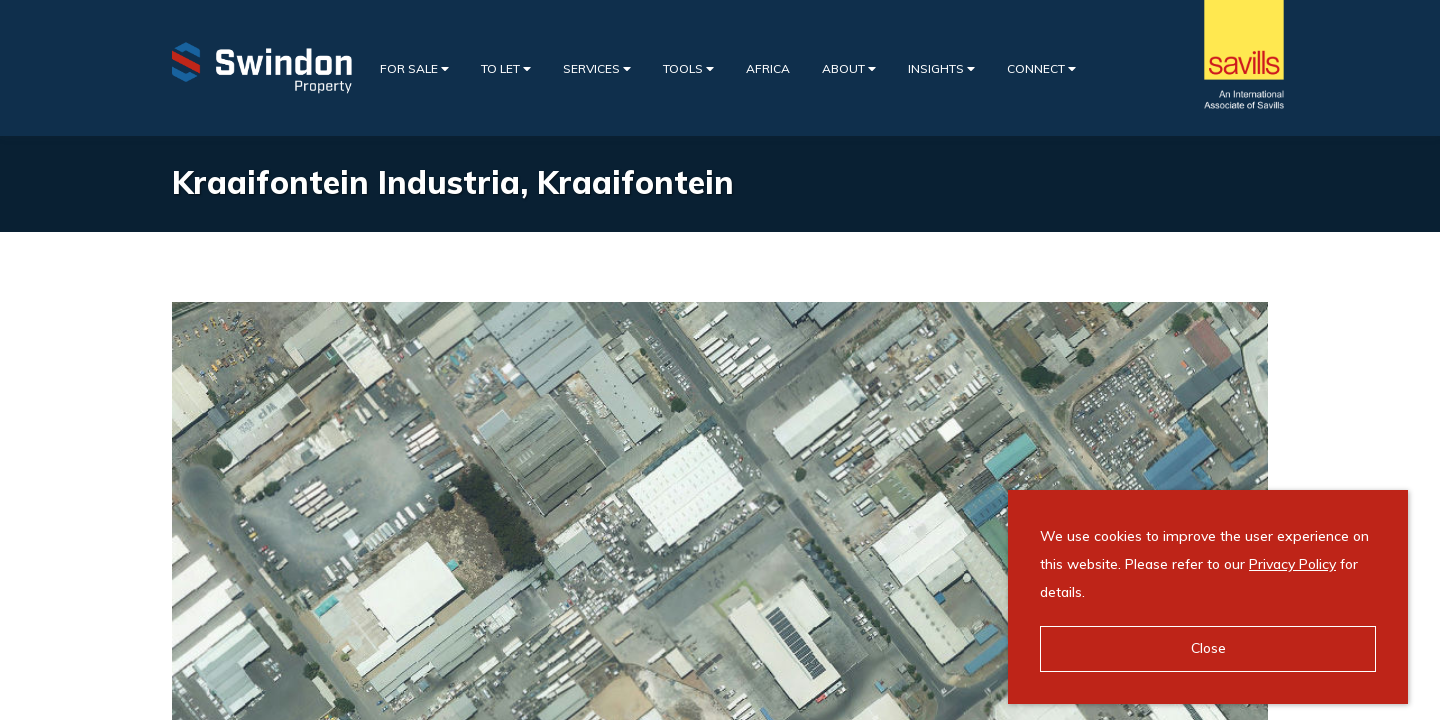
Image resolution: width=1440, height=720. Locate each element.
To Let (506, 68)
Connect (1041, 68)
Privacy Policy (1292, 564)
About (849, 68)
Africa (768, 68)
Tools (688, 68)
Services (597, 68)
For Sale (414, 68)
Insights (941, 68)
